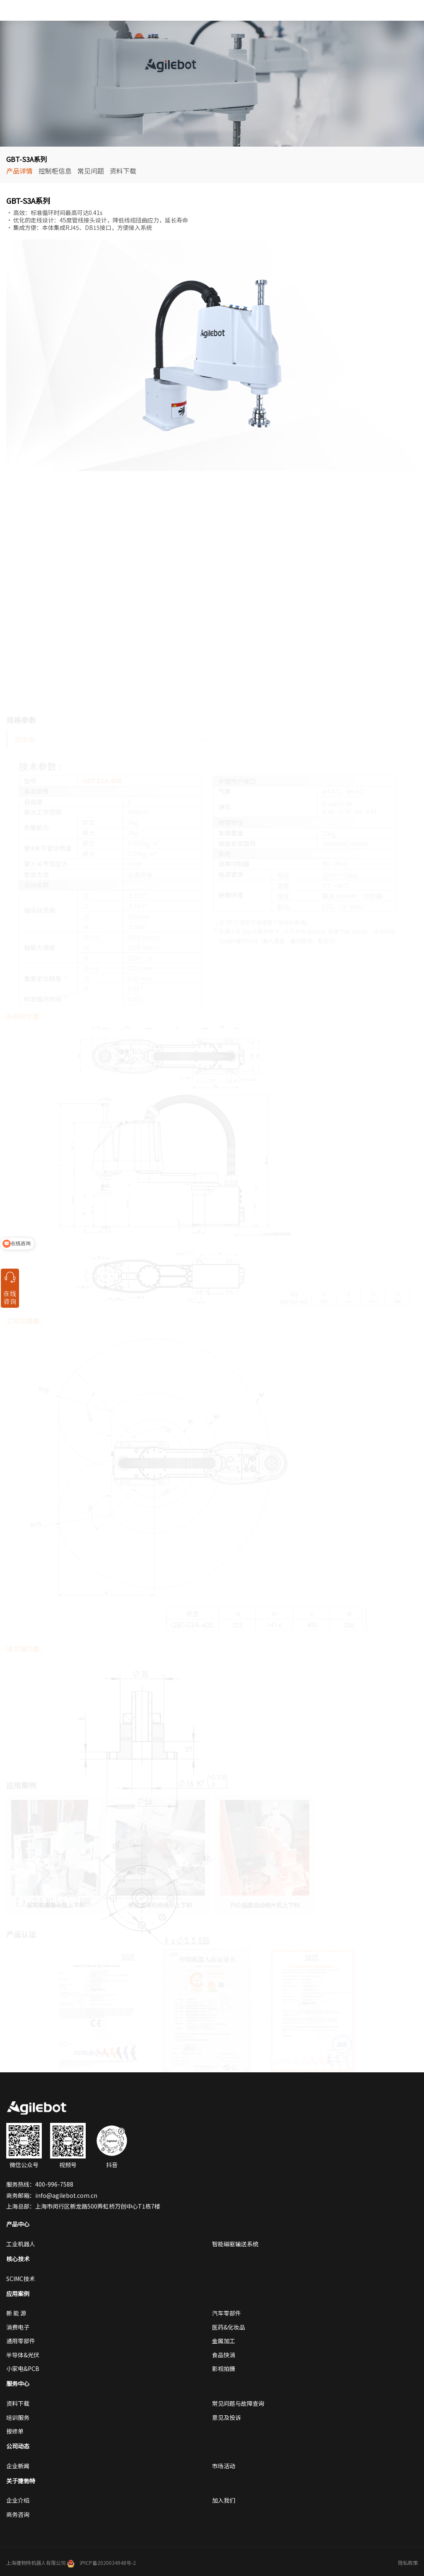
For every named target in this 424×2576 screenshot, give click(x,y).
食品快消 (223, 2355)
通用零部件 (20, 2341)
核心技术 (17, 2259)
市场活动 (223, 2466)
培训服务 (17, 2417)
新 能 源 (16, 2313)
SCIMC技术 (20, 2278)
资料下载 (123, 171)
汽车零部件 (226, 2313)
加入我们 (223, 2500)
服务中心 (17, 2383)
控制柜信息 (55, 171)
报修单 (15, 2431)
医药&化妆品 (228, 2327)
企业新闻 (17, 2466)
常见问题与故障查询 (238, 2403)
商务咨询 (17, 2514)
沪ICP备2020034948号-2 (108, 2562)
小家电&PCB (22, 2368)
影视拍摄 (223, 2368)
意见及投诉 (226, 2417)
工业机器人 (20, 2244)
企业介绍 (17, 2500)
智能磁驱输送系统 (235, 2244)
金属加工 (223, 2341)
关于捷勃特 (20, 2481)
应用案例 (17, 2293)
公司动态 (17, 2446)
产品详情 (19, 171)
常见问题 (90, 171)
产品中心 (17, 2224)
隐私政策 (408, 2562)
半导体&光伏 (22, 2355)
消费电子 (17, 2327)
